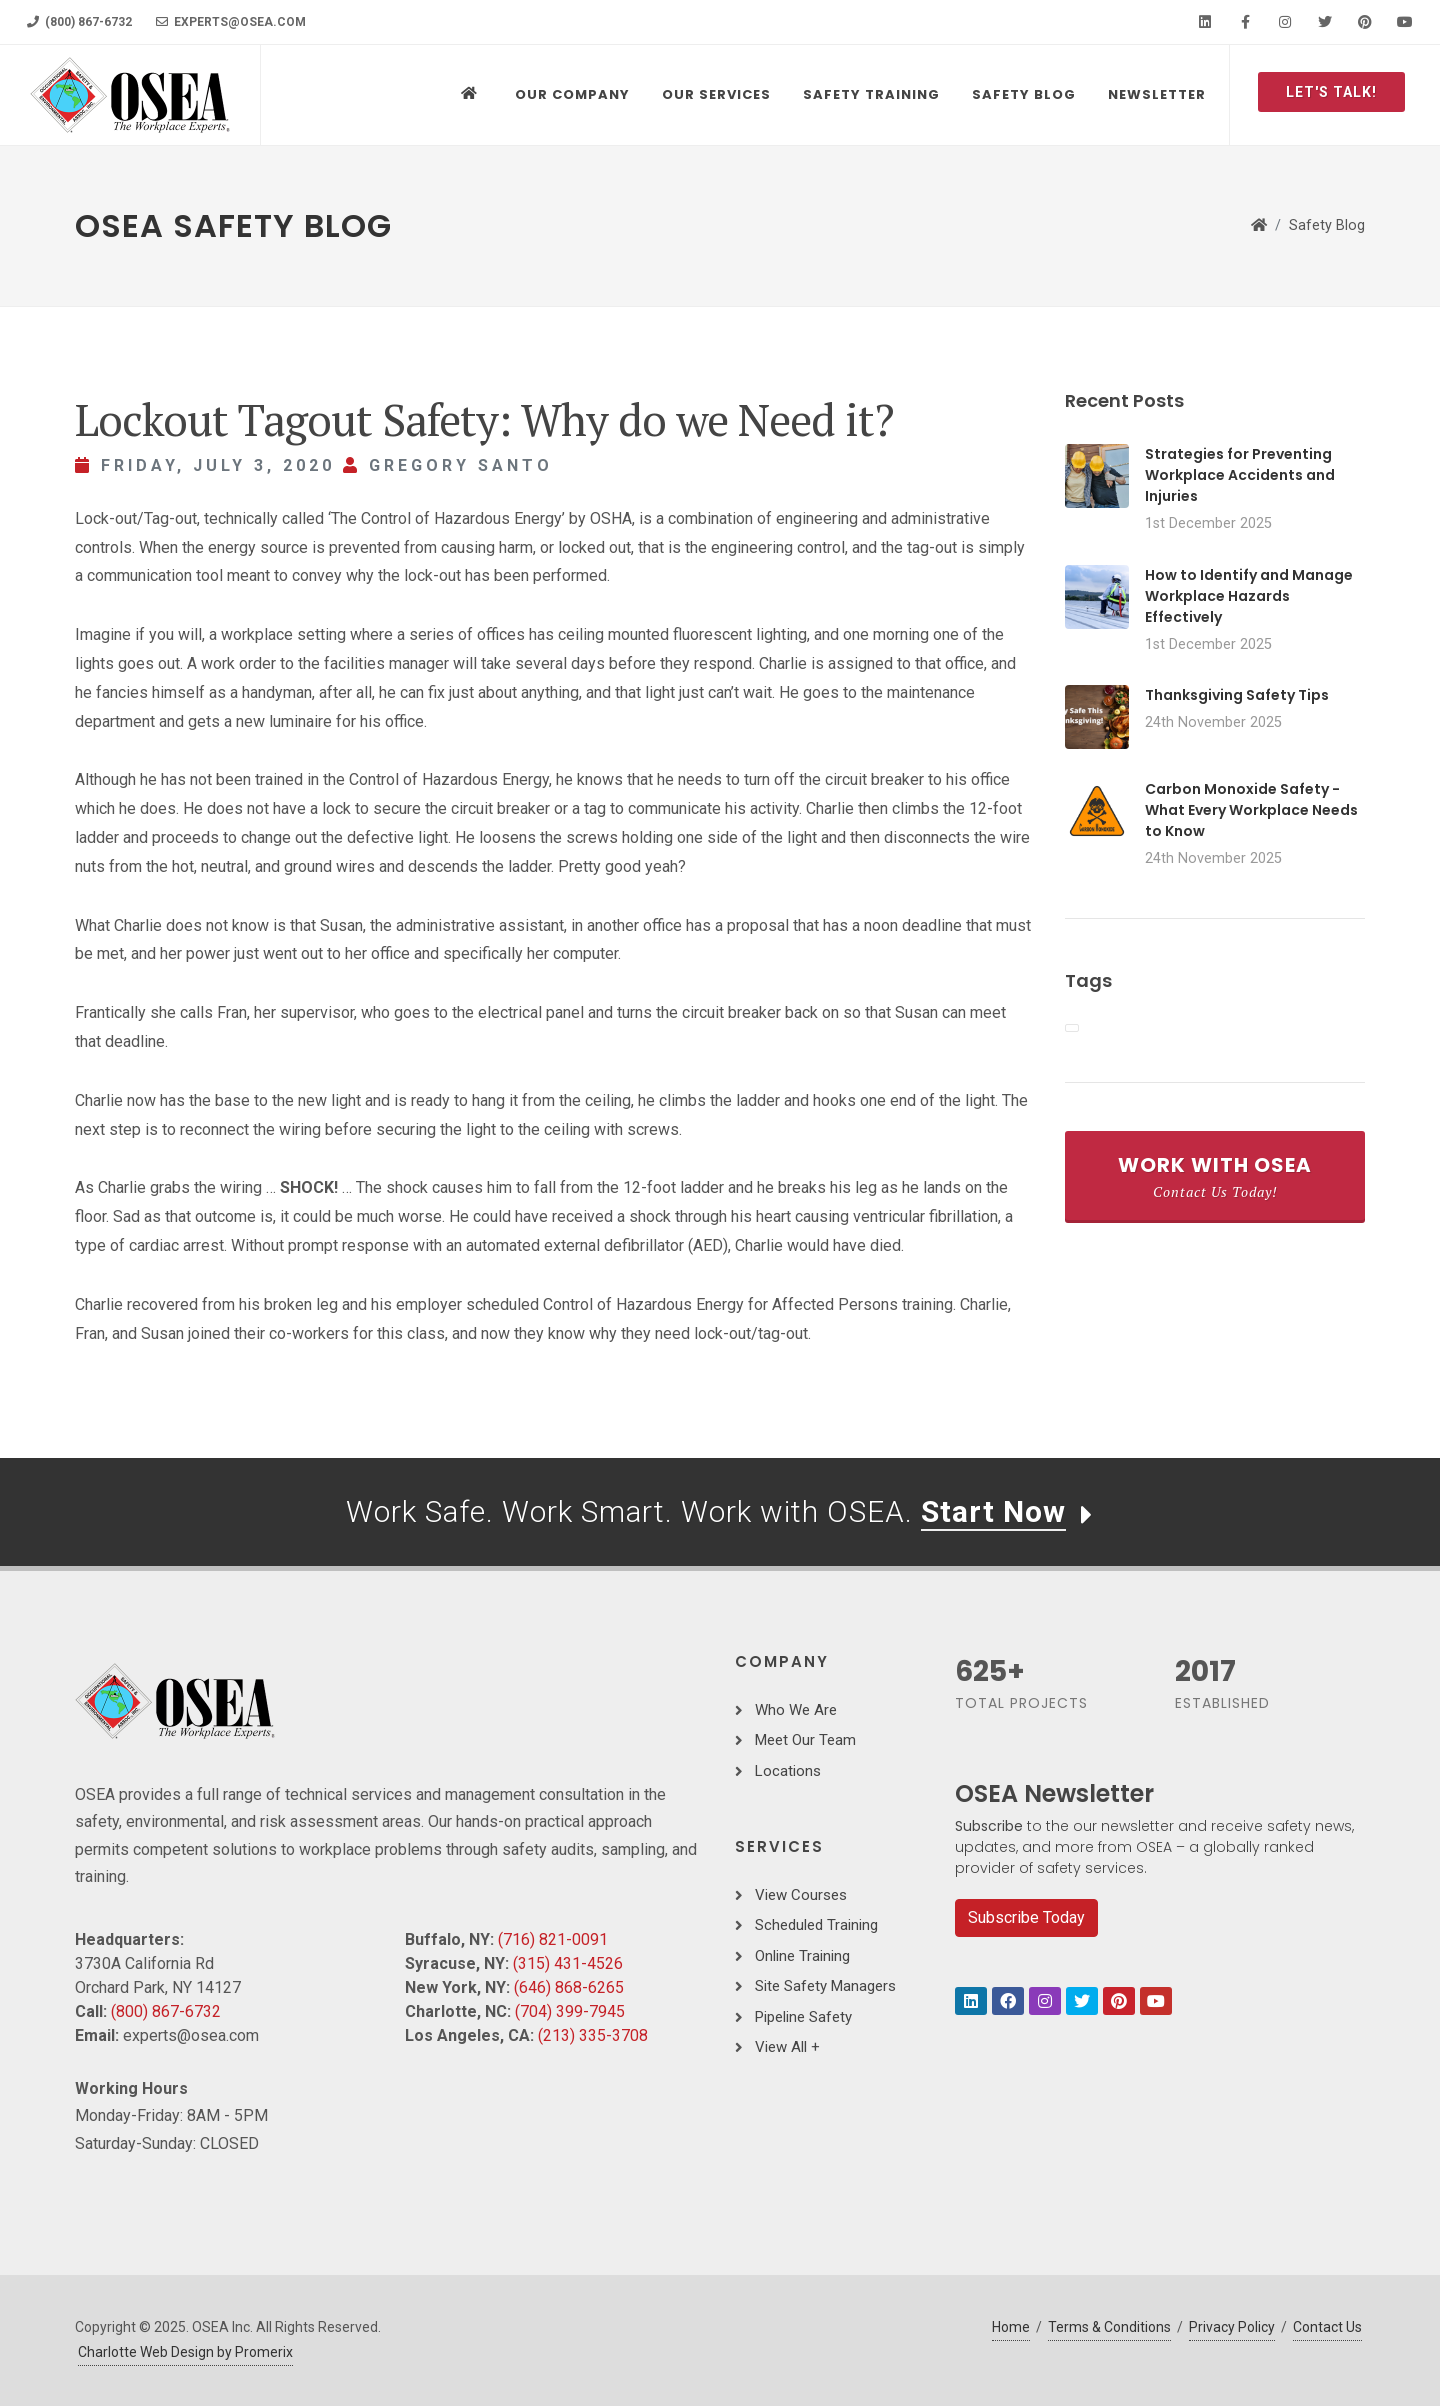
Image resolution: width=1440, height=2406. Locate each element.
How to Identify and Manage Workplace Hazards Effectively (1249, 596)
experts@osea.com (231, 22)
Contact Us (1327, 2327)
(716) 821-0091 (553, 1939)
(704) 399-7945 (570, 2011)
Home (1011, 2327)
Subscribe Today (1026, 1917)
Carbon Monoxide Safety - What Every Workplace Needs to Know (1251, 810)
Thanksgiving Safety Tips (1237, 695)
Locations (788, 1771)
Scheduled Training (816, 1925)
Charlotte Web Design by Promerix (185, 2352)
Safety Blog (1327, 225)
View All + (787, 2047)
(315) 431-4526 (568, 1963)
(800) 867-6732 (79, 22)
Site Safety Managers (825, 1986)
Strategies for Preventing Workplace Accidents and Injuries (1240, 475)
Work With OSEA (1215, 1176)
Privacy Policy (1232, 2327)
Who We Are (796, 1710)
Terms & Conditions (1109, 2327)
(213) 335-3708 (593, 2035)
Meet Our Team (805, 1740)
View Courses (801, 1895)
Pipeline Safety (803, 2017)
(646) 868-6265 (569, 1987)
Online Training (802, 1956)
